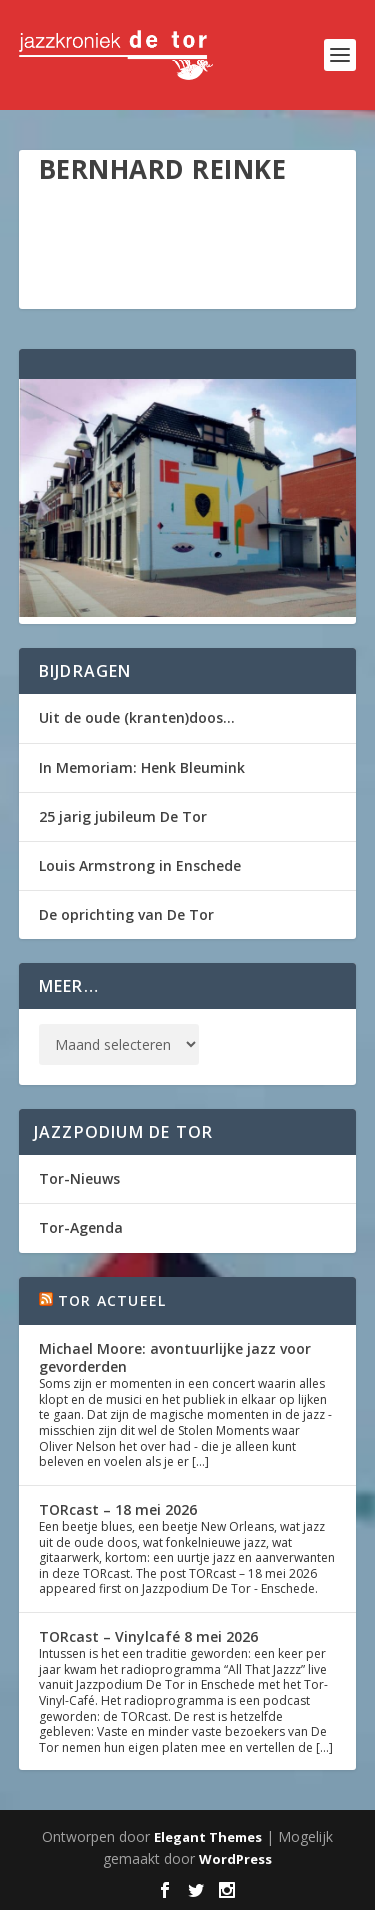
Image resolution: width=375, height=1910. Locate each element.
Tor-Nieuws (79, 1178)
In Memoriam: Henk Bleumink (142, 767)
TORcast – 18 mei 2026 (118, 1509)
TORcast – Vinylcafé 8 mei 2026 (148, 1636)
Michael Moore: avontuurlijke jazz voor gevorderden (175, 1357)
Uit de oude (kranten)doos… (137, 717)
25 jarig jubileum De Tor (123, 816)
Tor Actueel (112, 1300)
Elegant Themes (208, 1837)
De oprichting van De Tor (126, 914)
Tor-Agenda (81, 1227)
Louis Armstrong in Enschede (140, 865)
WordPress (235, 1859)
